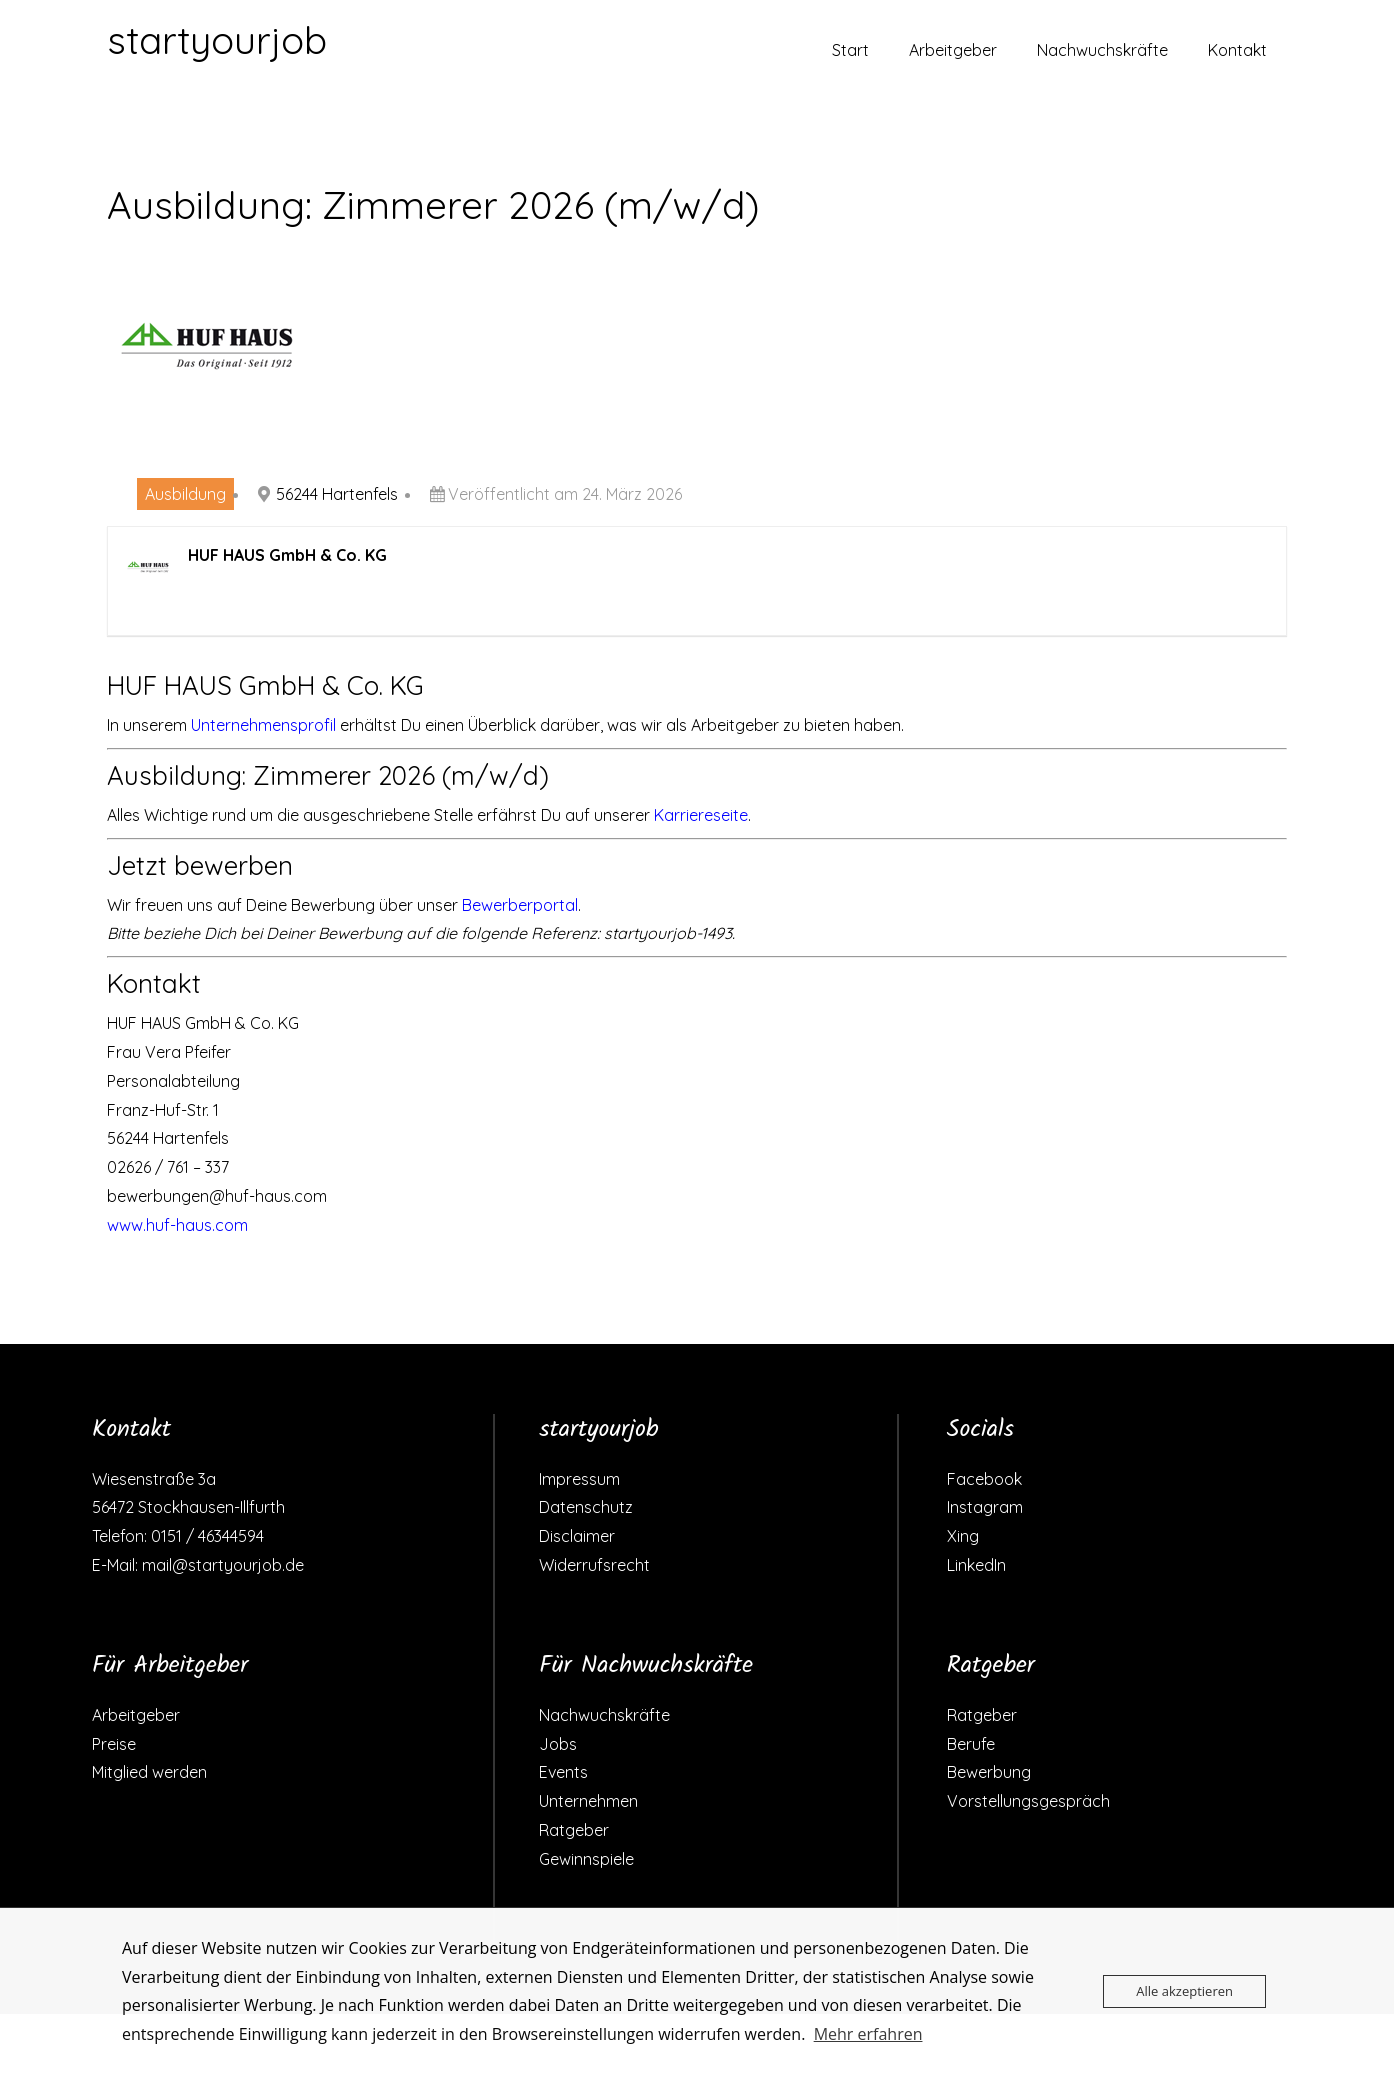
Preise (114, 1744)
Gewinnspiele (586, 1859)
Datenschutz (586, 1507)
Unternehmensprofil (263, 725)
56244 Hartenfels (337, 494)
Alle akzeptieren (1184, 1991)
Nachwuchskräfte (1102, 50)
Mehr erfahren (868, 2034)
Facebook (984, 1479)
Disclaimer (577, 1536)
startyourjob (217, 40)
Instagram (985, 1507)
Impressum (579, 1479)
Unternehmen (588, 1801)
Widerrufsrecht (594, 1565)
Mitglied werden (149, 1772)
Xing (963, 1536)
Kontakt (1237, 50)
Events (563, 1772)
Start (850, 50)
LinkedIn (976, 1565)
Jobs (558, 1744)
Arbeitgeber (953, 50)
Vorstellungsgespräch (1028, 1801)
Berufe (971, 1744)
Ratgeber (574, 1830)
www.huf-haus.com (177, 1225)
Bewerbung (989, 1772)
